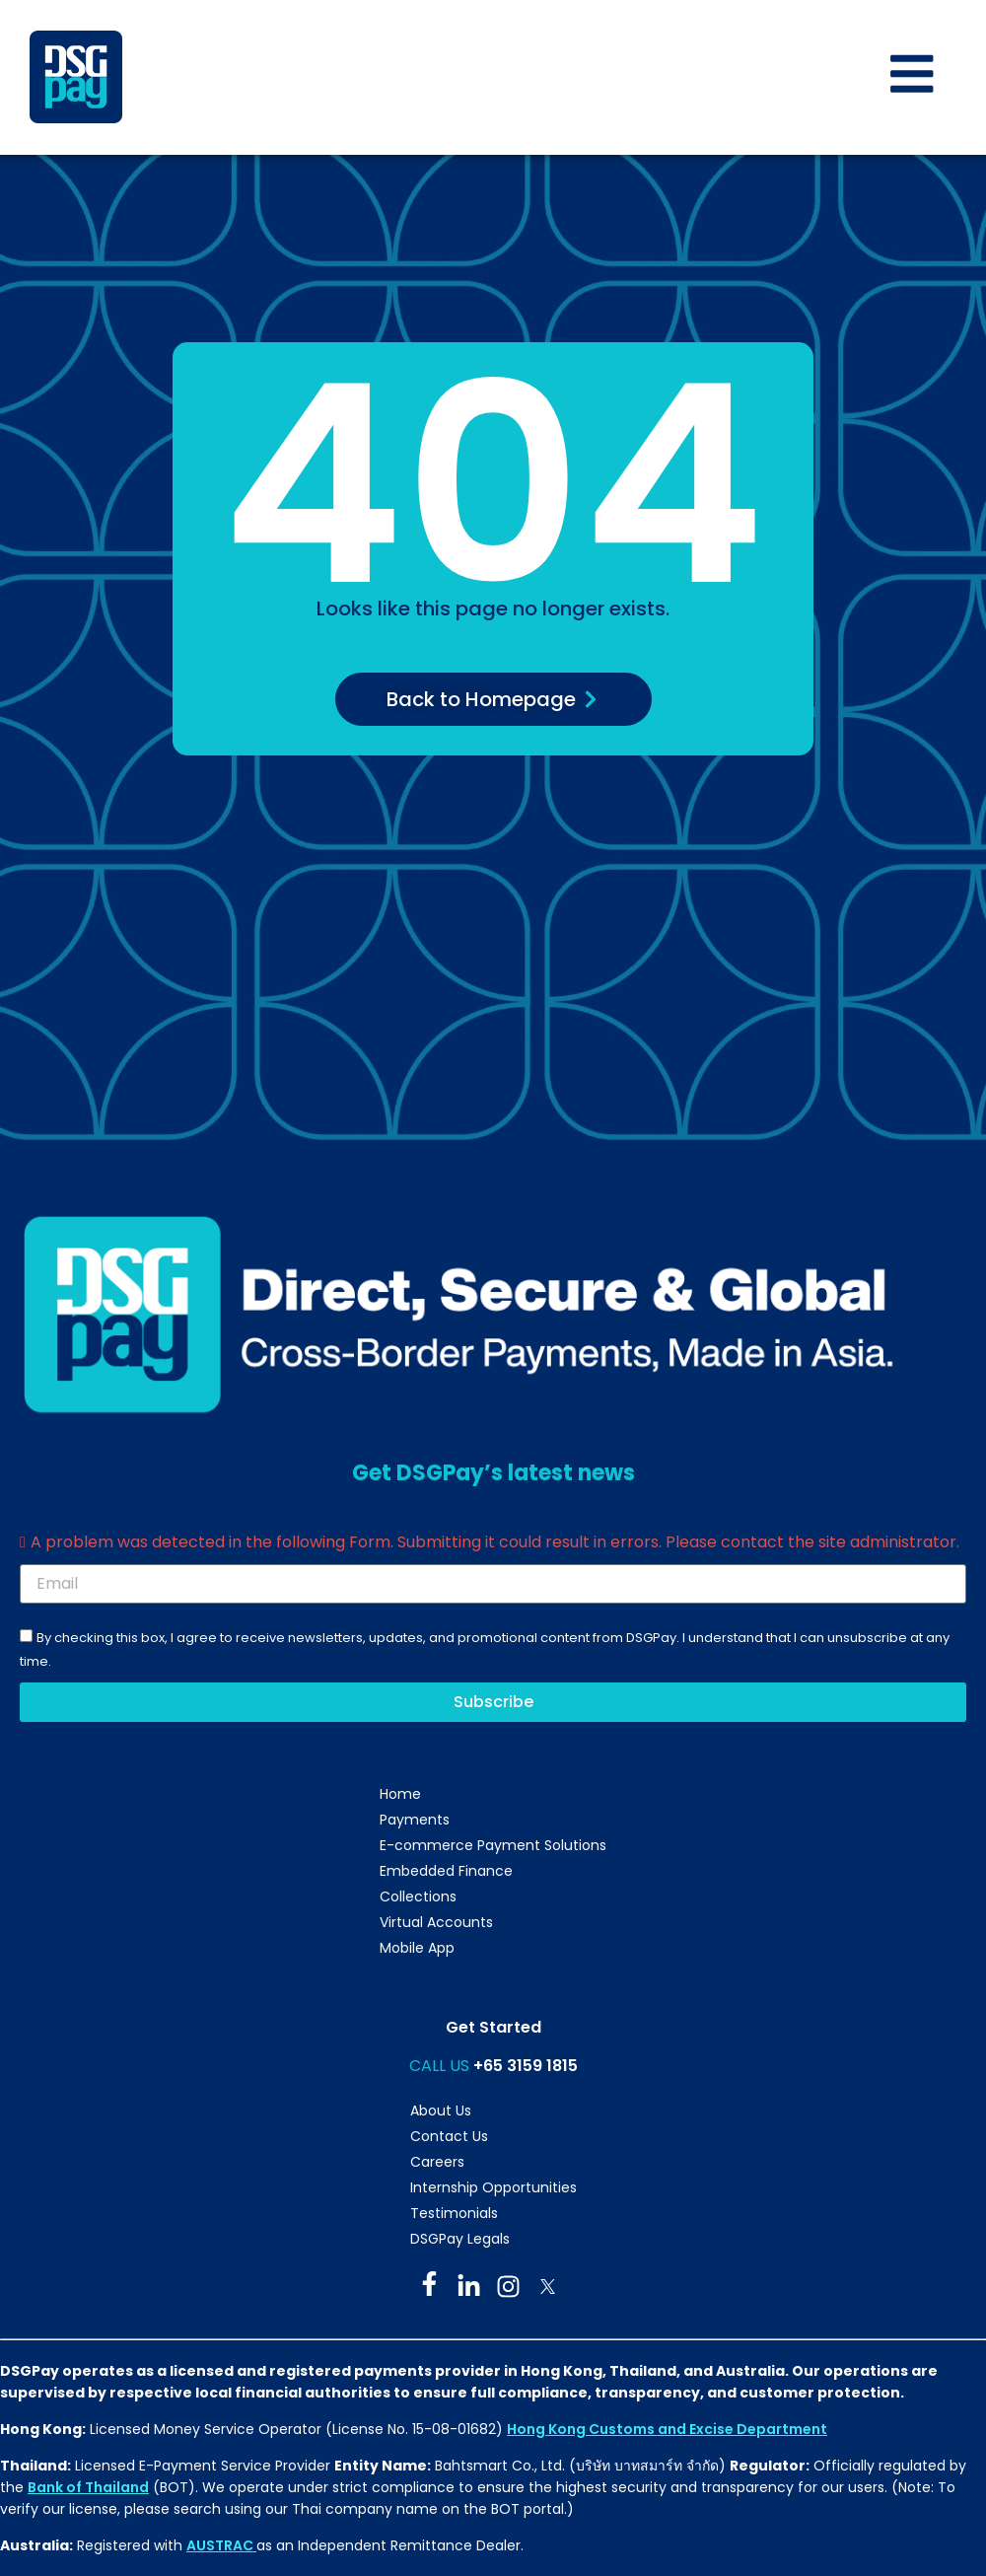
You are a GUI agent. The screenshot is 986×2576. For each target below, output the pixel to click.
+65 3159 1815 (525, 2066)
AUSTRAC (221, 2546)
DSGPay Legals (460, 2239)
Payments (415, 1820)
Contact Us (449, 2136)
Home (400, 1795)
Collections (418, 1897)
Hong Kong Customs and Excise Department (667, 2429)
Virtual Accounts (436, 1923)
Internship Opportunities (493, 2187)
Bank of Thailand (88, 2487)
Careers (437, 2162)
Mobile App (417, 1949)
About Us (440, 2110)
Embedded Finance (446, 1872)
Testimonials (454, 2213)
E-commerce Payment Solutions (493, 1846)
